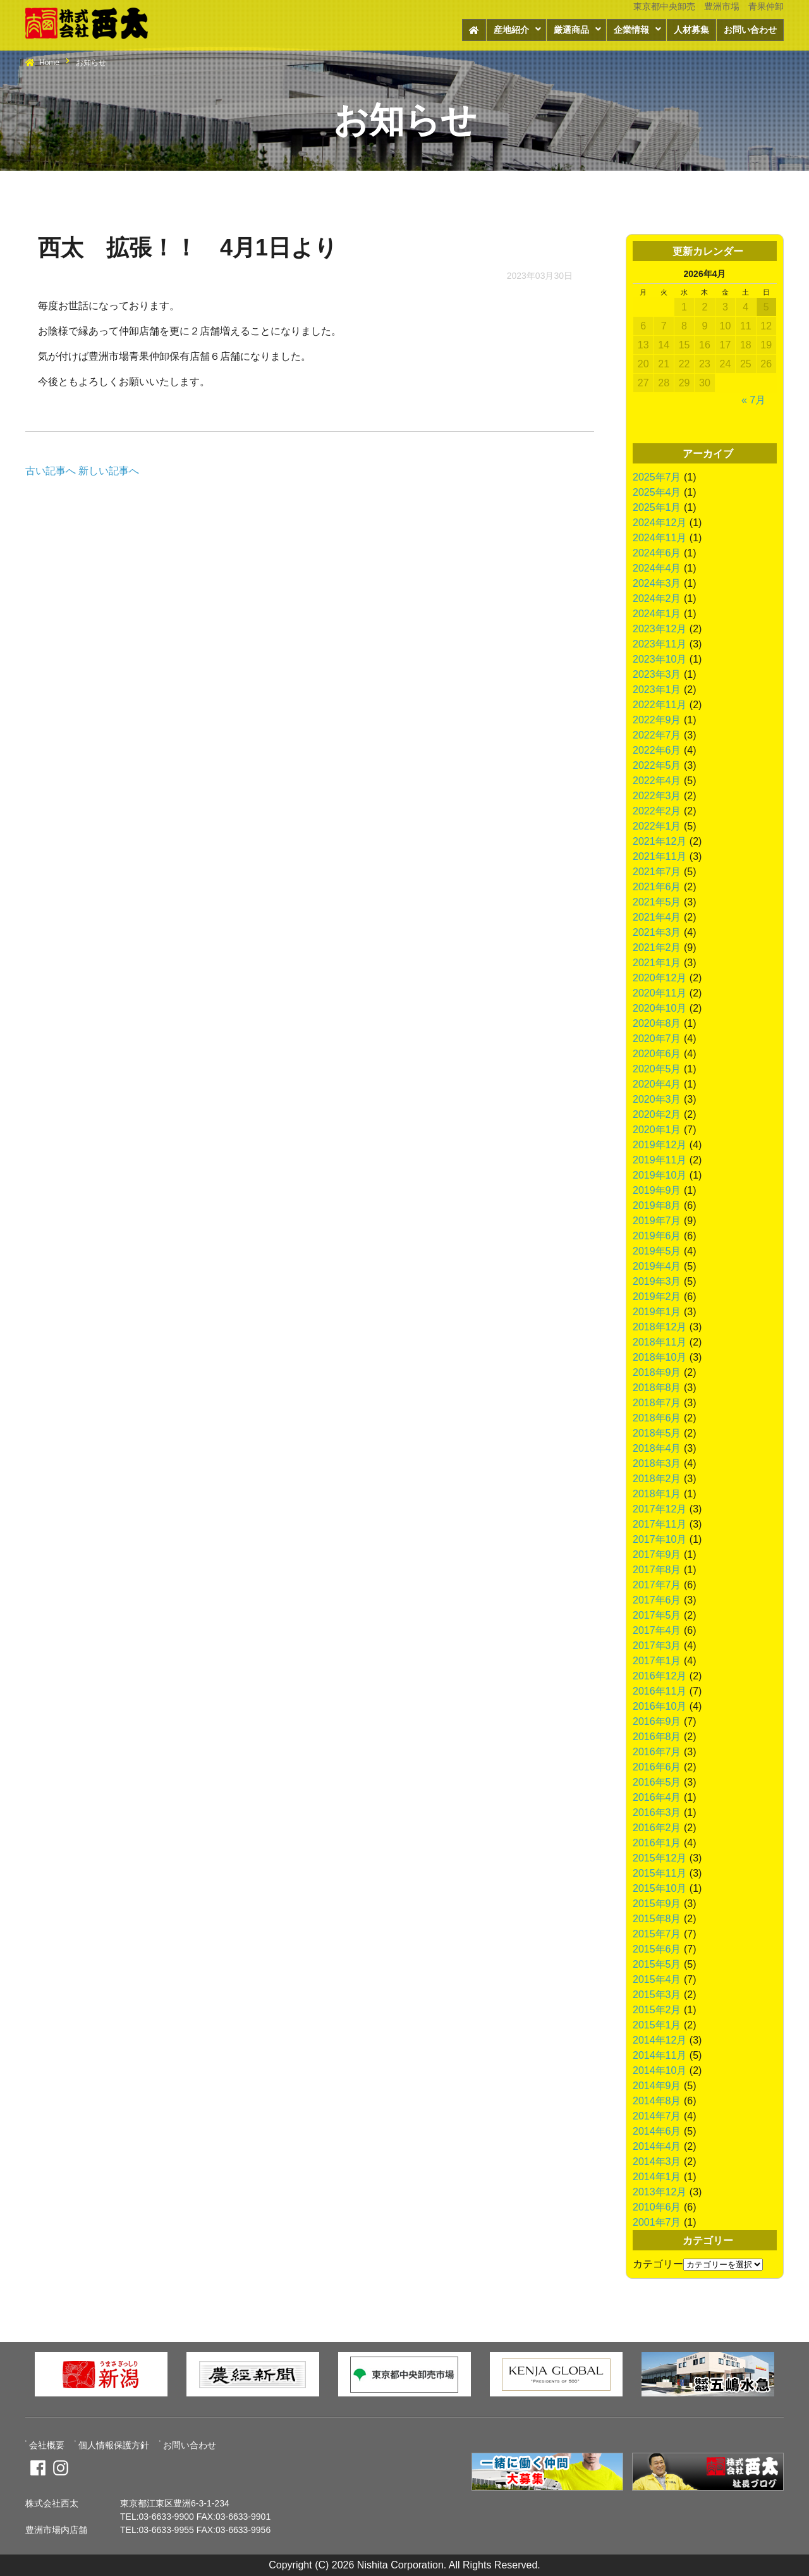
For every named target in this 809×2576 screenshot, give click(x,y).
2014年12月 (659, 2040)
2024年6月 (657, 553)
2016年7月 (657, 1751)
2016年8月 (657, 1736)
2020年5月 (657, 1069)
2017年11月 (659, 1524)
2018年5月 (657, 1433)
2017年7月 (657, 1584)
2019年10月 (659, 1175)
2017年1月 (657, 1660)
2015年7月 (657, 1934)
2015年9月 (657, 1903)
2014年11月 (659, 2055)
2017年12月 (659, 1509)
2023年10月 (659, 659)
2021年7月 (657, 871)
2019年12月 (659, 1144)
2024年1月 (657, 613)
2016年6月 (657, 1767)
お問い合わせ (750, 30)
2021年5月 (657, 902)
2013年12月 (659, 2192)
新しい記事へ (108, 470)
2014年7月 (657, 2116)
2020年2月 (657, 1114)
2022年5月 (657, 765)
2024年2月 (657, 598)
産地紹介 (511, 30)
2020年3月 (657, 1099)
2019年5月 (657, 1251)
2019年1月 (657, 1311)
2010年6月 (657, 2207)
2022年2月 (657, 811)
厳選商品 (571, 30)
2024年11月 (659, 537)
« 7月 (753, 400)
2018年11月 (659, 1342)
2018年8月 (657, 1387)
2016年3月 (657, 1812)
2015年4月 (657, 1979)
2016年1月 (657, 1842)
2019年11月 (659, 1160)
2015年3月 (657, 1994)
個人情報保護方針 (113, 2445)
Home (49, 62)
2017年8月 (657, 1569)
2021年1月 (657, 962)
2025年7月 (657, 477)
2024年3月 (657, 583)
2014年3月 (657, 2161)
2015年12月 (659, 1858)
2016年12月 (659, 1676)
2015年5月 (657, 1964)
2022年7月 (657, 735)
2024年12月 (659, 522)
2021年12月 (659, 841)
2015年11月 (659, 1873)
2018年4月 (657, 1448)
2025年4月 (657, 492)
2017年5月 (657, 1615)
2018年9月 (657, 1372)
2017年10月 (659, 1539)
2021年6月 (657, 886)
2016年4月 (657, 1797)
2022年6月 (657, 750)
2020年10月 (659, 1008)
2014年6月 (657, 2131)
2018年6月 (657, 1418)
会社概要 (46, 2445)
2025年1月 (657, 507)
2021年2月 (657, 947)
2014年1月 (657, 2176)
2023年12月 (659, 628)
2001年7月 (657, 2222)
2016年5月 (657, 1782)
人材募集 (691, 30)
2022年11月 (659, 704)
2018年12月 (659, 1327)
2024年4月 (657, 568)
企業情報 (631, 30)
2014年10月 (659, 2070)
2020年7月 (657, 1038)
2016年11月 (659, 1691)
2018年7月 (657, 1402)
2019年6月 (657, 1235)
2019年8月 (657, 1205)
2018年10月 (659, 1357)
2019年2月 (657, 1296)
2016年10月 (659, 1706)
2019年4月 (657, 1266)
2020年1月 (657, 1129)
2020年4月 (657, 1084)
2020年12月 (659, 977)
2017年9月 (657, 1554)
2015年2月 (657, 2009)
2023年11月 (659, 644)
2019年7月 (657, 1220)
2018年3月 (657, 1463)
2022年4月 (657, 780)
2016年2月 (657, 1827)
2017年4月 (657, 1630)
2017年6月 (657, 1600)
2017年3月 (657, 1645)
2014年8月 (657, 2100)
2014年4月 (657, 2146)
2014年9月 (657, 2085)
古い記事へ (50, 470)
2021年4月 (657, 917)
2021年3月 (657, 932)
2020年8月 (657, 1023)
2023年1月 (657, 689)
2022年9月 (657, 720)
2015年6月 (657, 1949)
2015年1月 (657, 2025)
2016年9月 (657, 1721)
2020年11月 (659, 993)
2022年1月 (657, 826)
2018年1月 (657, 1493)
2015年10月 (659, 1888)
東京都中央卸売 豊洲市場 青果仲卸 (708, 6)
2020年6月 (657, 1053)
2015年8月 (657, 1918)
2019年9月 (657, 1190)
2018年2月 (657, 1478)
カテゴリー (658, 2264)
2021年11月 (659, 856)
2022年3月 (657, 795)
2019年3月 (657, 1281)
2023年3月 (657, 674)
